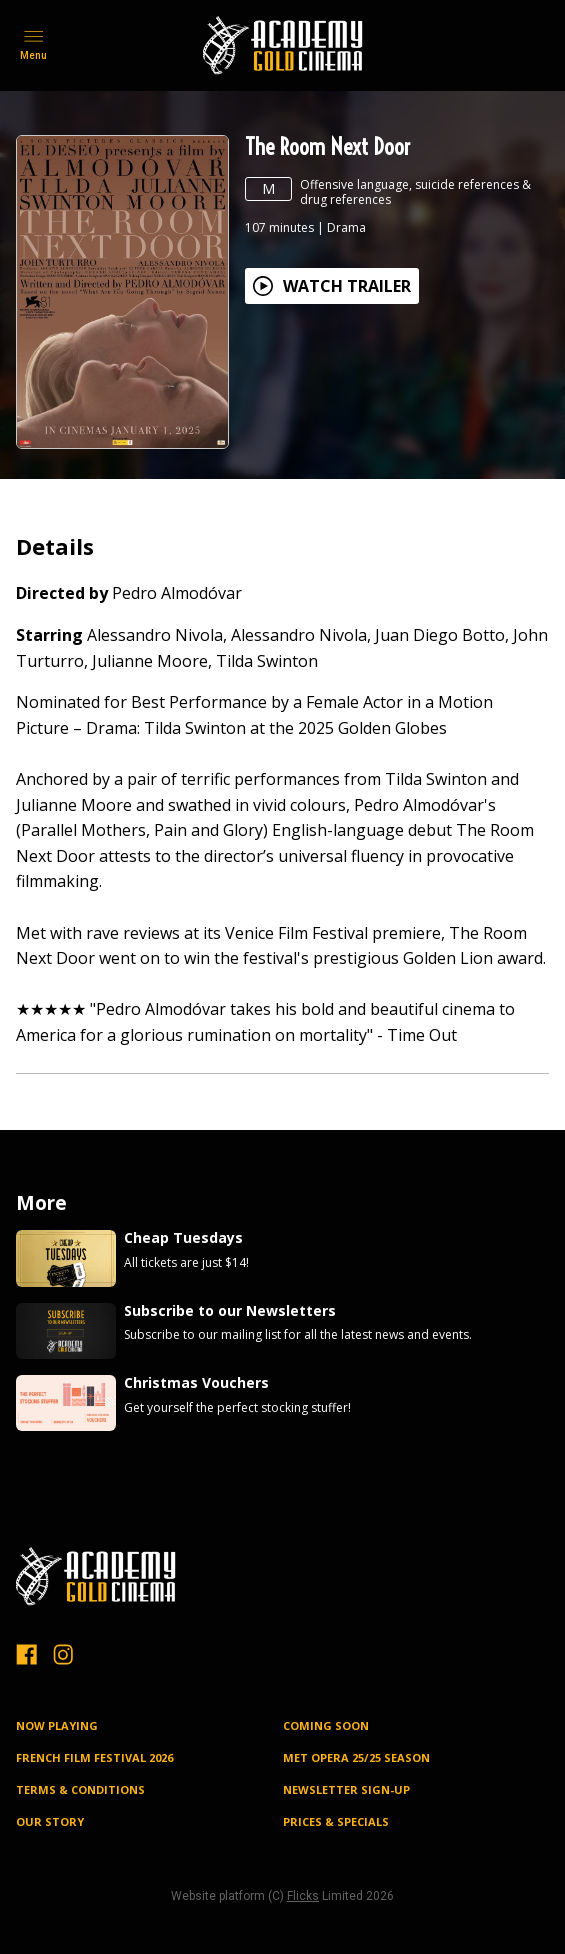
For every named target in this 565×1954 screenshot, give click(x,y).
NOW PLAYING (57, 1725)
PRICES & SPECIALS (336, 1821)
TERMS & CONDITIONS (80, 1789)
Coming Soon (326, 1725)
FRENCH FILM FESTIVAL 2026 (94, 1757)
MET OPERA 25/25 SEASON (356, 1757)
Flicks (303, 1896)
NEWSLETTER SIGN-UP (346, 1789)
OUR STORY (50, 1821)
